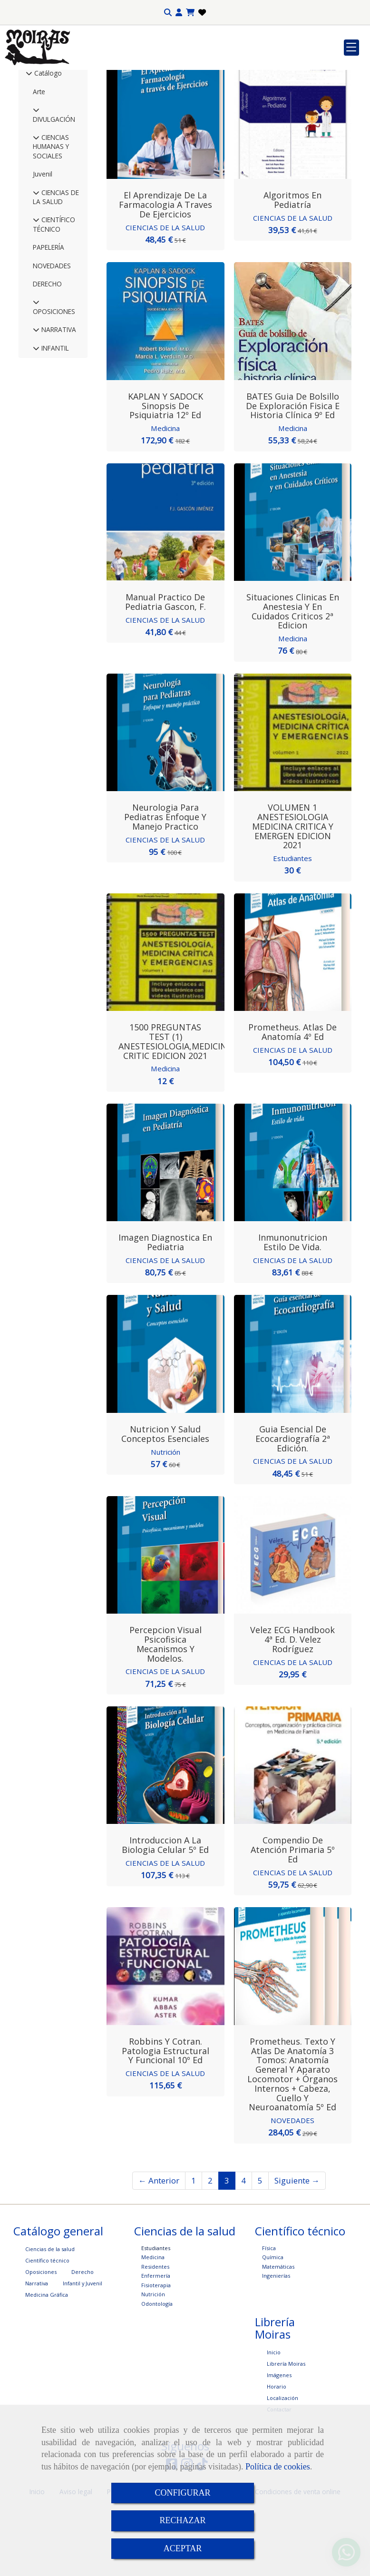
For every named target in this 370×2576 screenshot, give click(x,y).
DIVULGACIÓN (54, 189)
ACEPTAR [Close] (183, 2548)
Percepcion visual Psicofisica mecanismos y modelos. (165, 1714)
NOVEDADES (52, 335)
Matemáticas (278, 2336)
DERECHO (47, 353)
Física (269, 2317)
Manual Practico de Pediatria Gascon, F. (165, 671)
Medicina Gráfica (46, 2364)
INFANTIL (54, 417)
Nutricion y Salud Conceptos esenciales (165, 1503)
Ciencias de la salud (50, 2318)
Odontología (157, 2373)
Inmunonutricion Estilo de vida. (292, 1312)
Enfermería (155, 2345)
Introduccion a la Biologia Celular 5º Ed (165, 1914)
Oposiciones (41, 2341)
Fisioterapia (156, 2354)
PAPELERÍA (48, 317)
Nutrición (165, 1521)
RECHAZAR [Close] (182, 2520)
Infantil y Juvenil (82, 2352)
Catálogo (47, 142)
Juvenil (42, 243)
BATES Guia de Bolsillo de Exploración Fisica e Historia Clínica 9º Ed (293, 475)
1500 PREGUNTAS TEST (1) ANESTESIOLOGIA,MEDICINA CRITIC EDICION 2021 (175, 1111)
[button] (179, 12)
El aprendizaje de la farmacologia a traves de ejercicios (165, 274)
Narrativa (36, 2352)
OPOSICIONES (54, 381)
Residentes (155, 2336)
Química (272, 2326)
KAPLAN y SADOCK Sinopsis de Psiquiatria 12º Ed (165, 475)
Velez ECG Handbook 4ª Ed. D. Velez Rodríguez (292, 1709)
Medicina (165, 498)
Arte (39, 161)
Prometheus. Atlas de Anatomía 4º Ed (292, 1101)
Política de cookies (277, 2466)
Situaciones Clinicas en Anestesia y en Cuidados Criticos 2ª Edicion (292, 681)
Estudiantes (292, 928)
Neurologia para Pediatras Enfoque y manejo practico (165, 887)
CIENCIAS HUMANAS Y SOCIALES (51, 216)
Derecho (82, 2341)
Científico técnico (47, 2329)
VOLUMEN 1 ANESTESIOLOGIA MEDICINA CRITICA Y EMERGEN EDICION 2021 (292, 896)
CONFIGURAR (182, 2493)
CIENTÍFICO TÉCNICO (54, 294)
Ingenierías (276, 2345)
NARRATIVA (57, 399)
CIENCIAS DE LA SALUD (56, 267)
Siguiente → (297, 2249)
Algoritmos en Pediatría (292, 269)
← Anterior (158, 2249)
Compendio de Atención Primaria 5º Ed (293, 1919)
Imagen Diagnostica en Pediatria (165, 1312)
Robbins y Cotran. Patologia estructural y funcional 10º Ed (165, 2120)
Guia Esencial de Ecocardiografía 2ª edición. (292, 1508)
